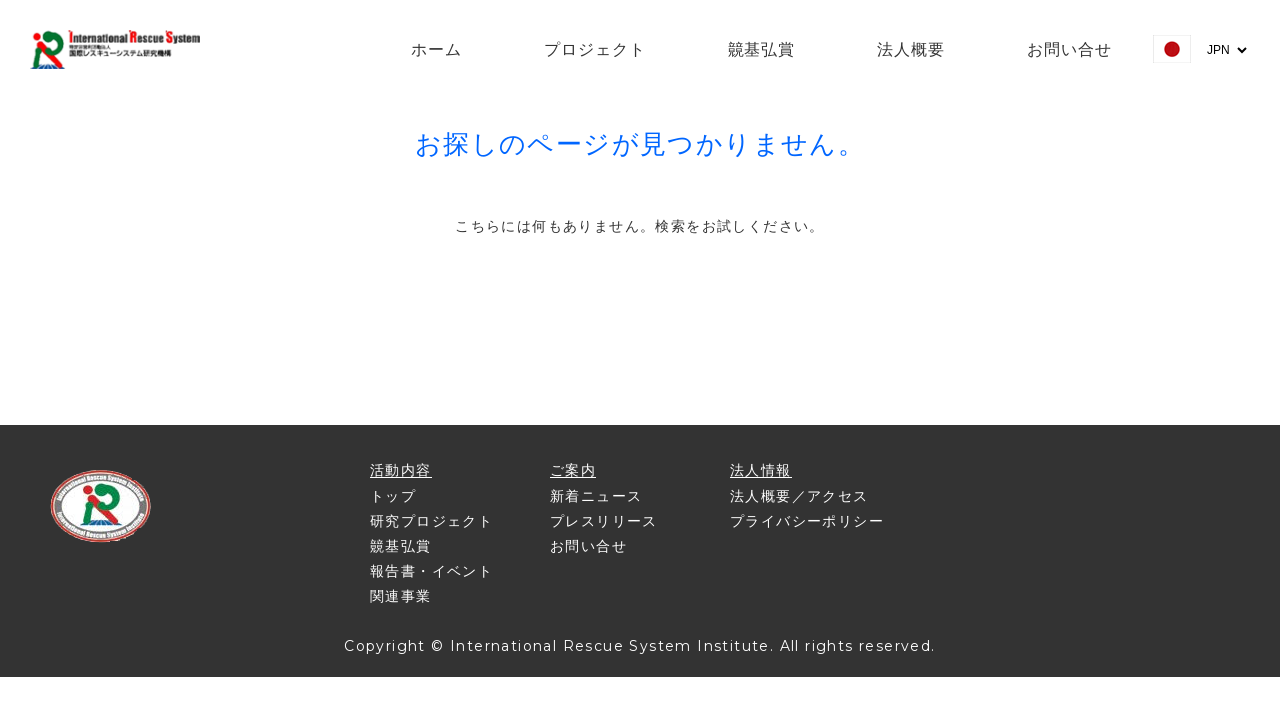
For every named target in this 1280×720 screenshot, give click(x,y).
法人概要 (911, 49)
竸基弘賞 (762, 49)
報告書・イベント (431, 571)
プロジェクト (595, 49)
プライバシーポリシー (807, 521)
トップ (393, 496)
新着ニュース (596, 496)
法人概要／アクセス (799, 496)
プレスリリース (604, 521)
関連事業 (401, 596)
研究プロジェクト (431, 521)
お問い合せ (1069, 49)
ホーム (436, 49)
